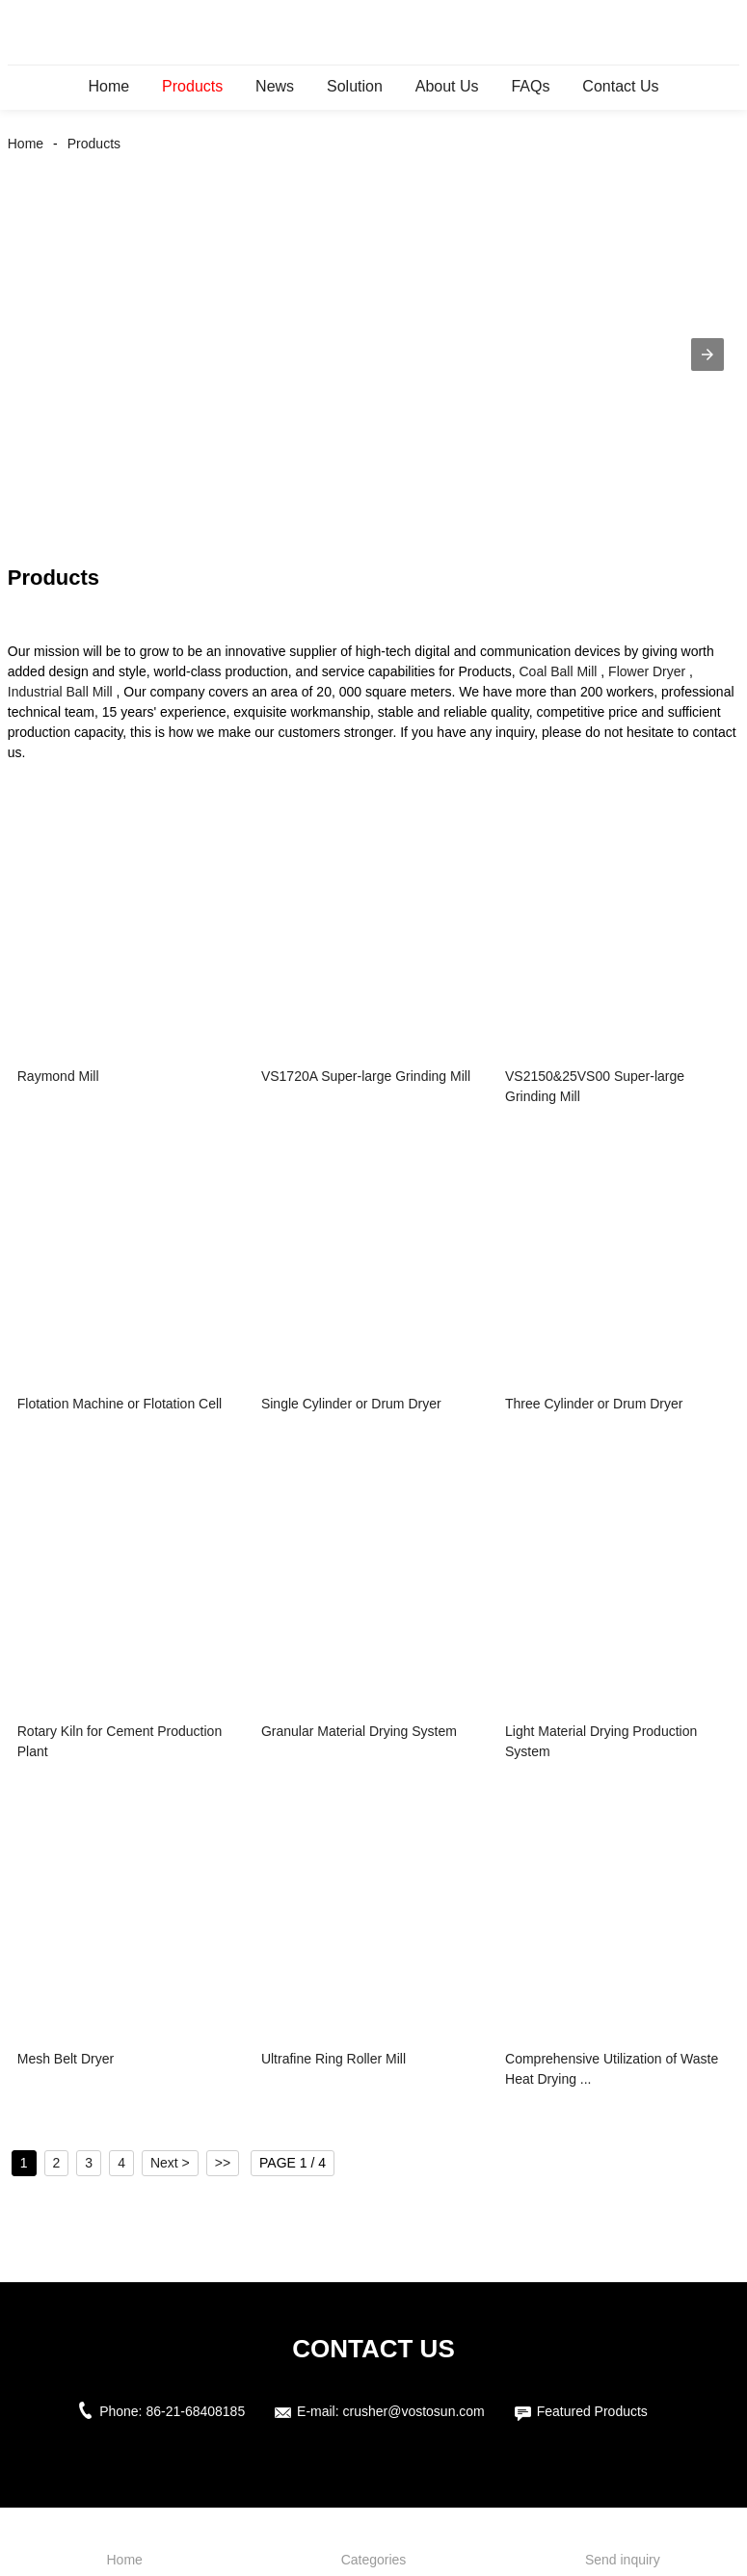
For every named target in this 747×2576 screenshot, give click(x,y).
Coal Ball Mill (558, 671)
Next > (170, 2162)
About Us (447, 86)
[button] (707, 354)
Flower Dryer (646, 671)
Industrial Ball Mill (60, 691)
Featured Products (592, 2411)
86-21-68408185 (195, 2411)
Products (192, 86)
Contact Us (620, 86)
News (274, 86)
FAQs (530, 86)
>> (222, 2162)
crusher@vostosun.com (414, 2411)
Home (109, 86)
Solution (355, 86)
